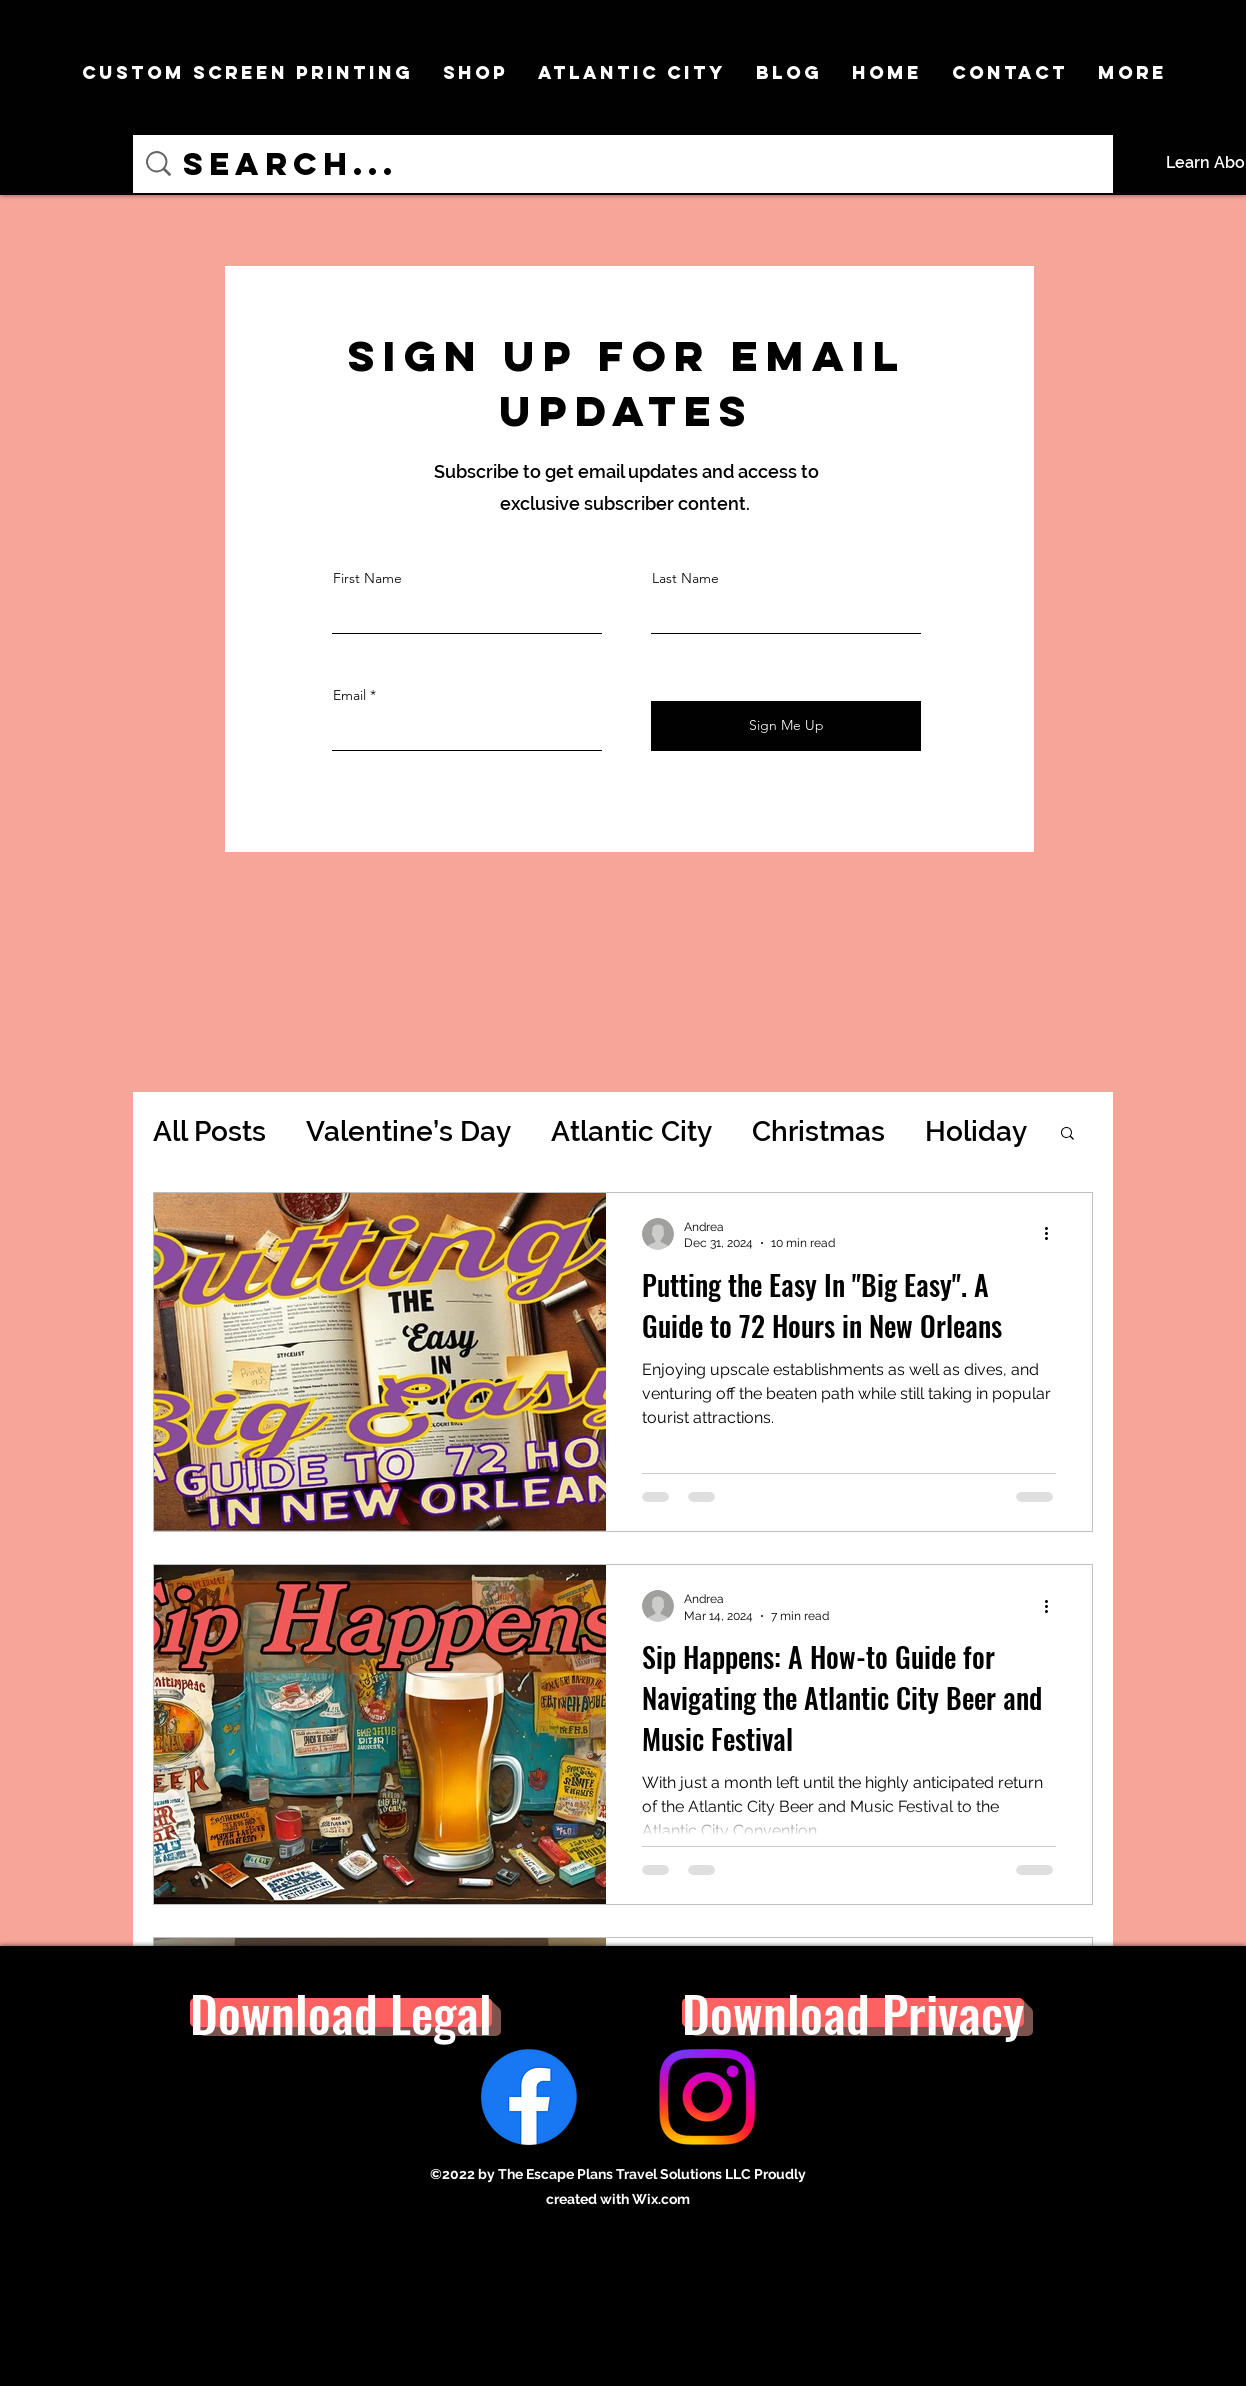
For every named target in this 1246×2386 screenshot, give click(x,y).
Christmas (818, 1131)
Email (349, 695)
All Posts (209, 1131)
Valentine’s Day (408, 1131)
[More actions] (1053, 1234)
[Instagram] (707, 2097)
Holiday (976, 1131)
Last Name (685, 578)
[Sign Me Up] (786, 726)
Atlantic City (631, 1131)
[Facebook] (529, 2097)
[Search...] (626, 164)
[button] (1067, 1134)
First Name (367, 578)
